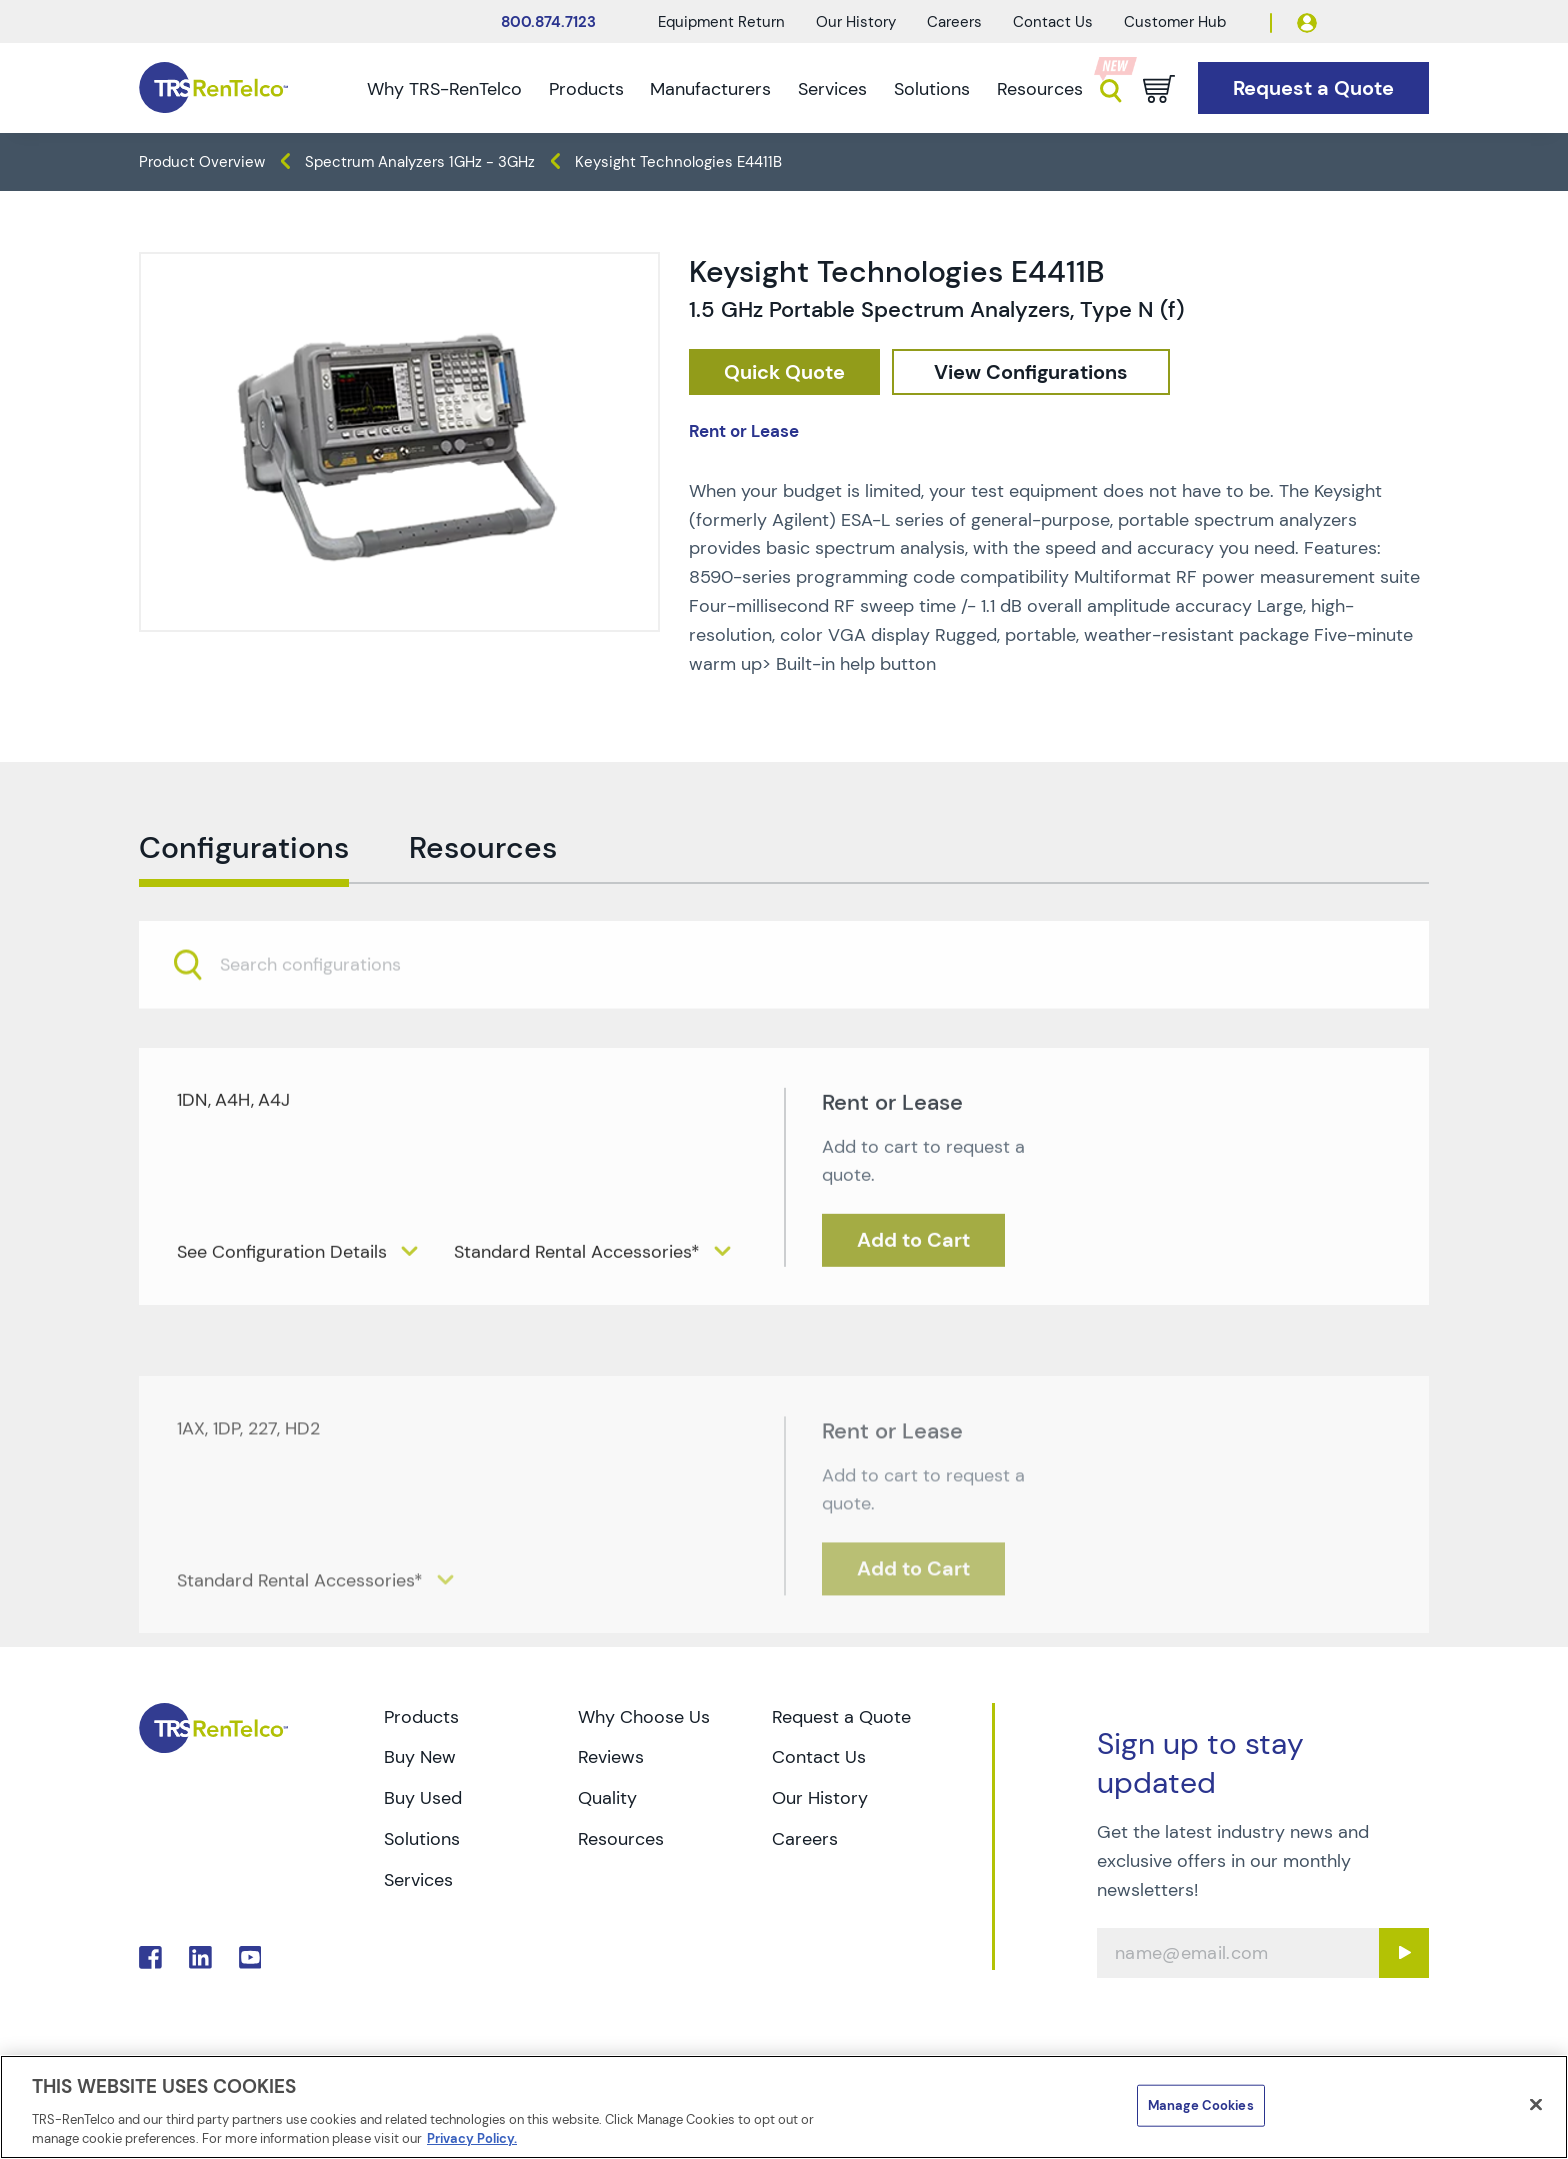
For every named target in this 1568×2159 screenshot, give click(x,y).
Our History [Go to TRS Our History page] (820, 1798)
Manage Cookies (1201, 2105)
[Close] (1536, 2105)
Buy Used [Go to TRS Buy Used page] (423, 1798)
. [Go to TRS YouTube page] (250, 1957)
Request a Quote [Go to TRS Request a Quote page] (841, 1717)
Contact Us (1053, 22)
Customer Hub (1175, 22)
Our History (856, 22)
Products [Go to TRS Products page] (421, 1717)
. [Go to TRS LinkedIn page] (200, 1957)
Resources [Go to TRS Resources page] (621, 1839)
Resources (1040, 89)
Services (832, 89)
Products (586, 89)
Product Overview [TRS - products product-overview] (202, 162)
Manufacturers (710, 89)
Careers (954, 22)
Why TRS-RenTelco (444, 89)
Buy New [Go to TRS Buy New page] (420, 1757)
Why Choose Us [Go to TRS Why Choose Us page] (644, 1717)
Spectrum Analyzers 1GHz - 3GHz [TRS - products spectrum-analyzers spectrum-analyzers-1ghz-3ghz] (420, 162)
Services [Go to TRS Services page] (418, 1880)
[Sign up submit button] (1404, 1953)
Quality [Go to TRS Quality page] (607, 1798)
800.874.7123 (548, 22)
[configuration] (1031, 372)
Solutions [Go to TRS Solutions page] (422, 1839)
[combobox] (784, 1017)
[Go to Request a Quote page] (1313, 88)
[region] (784, 2107)
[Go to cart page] (1159, 89)
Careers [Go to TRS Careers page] (805, 1839)
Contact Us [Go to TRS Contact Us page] (819, 1757)
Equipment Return (721, 22)
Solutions (932, 89)
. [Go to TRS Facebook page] (150, 1957)
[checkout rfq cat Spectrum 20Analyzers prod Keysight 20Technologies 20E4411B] (784, 372)
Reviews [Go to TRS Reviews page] (611, 1757)
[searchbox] (322, 1017)
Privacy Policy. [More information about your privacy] (472, 2138)
